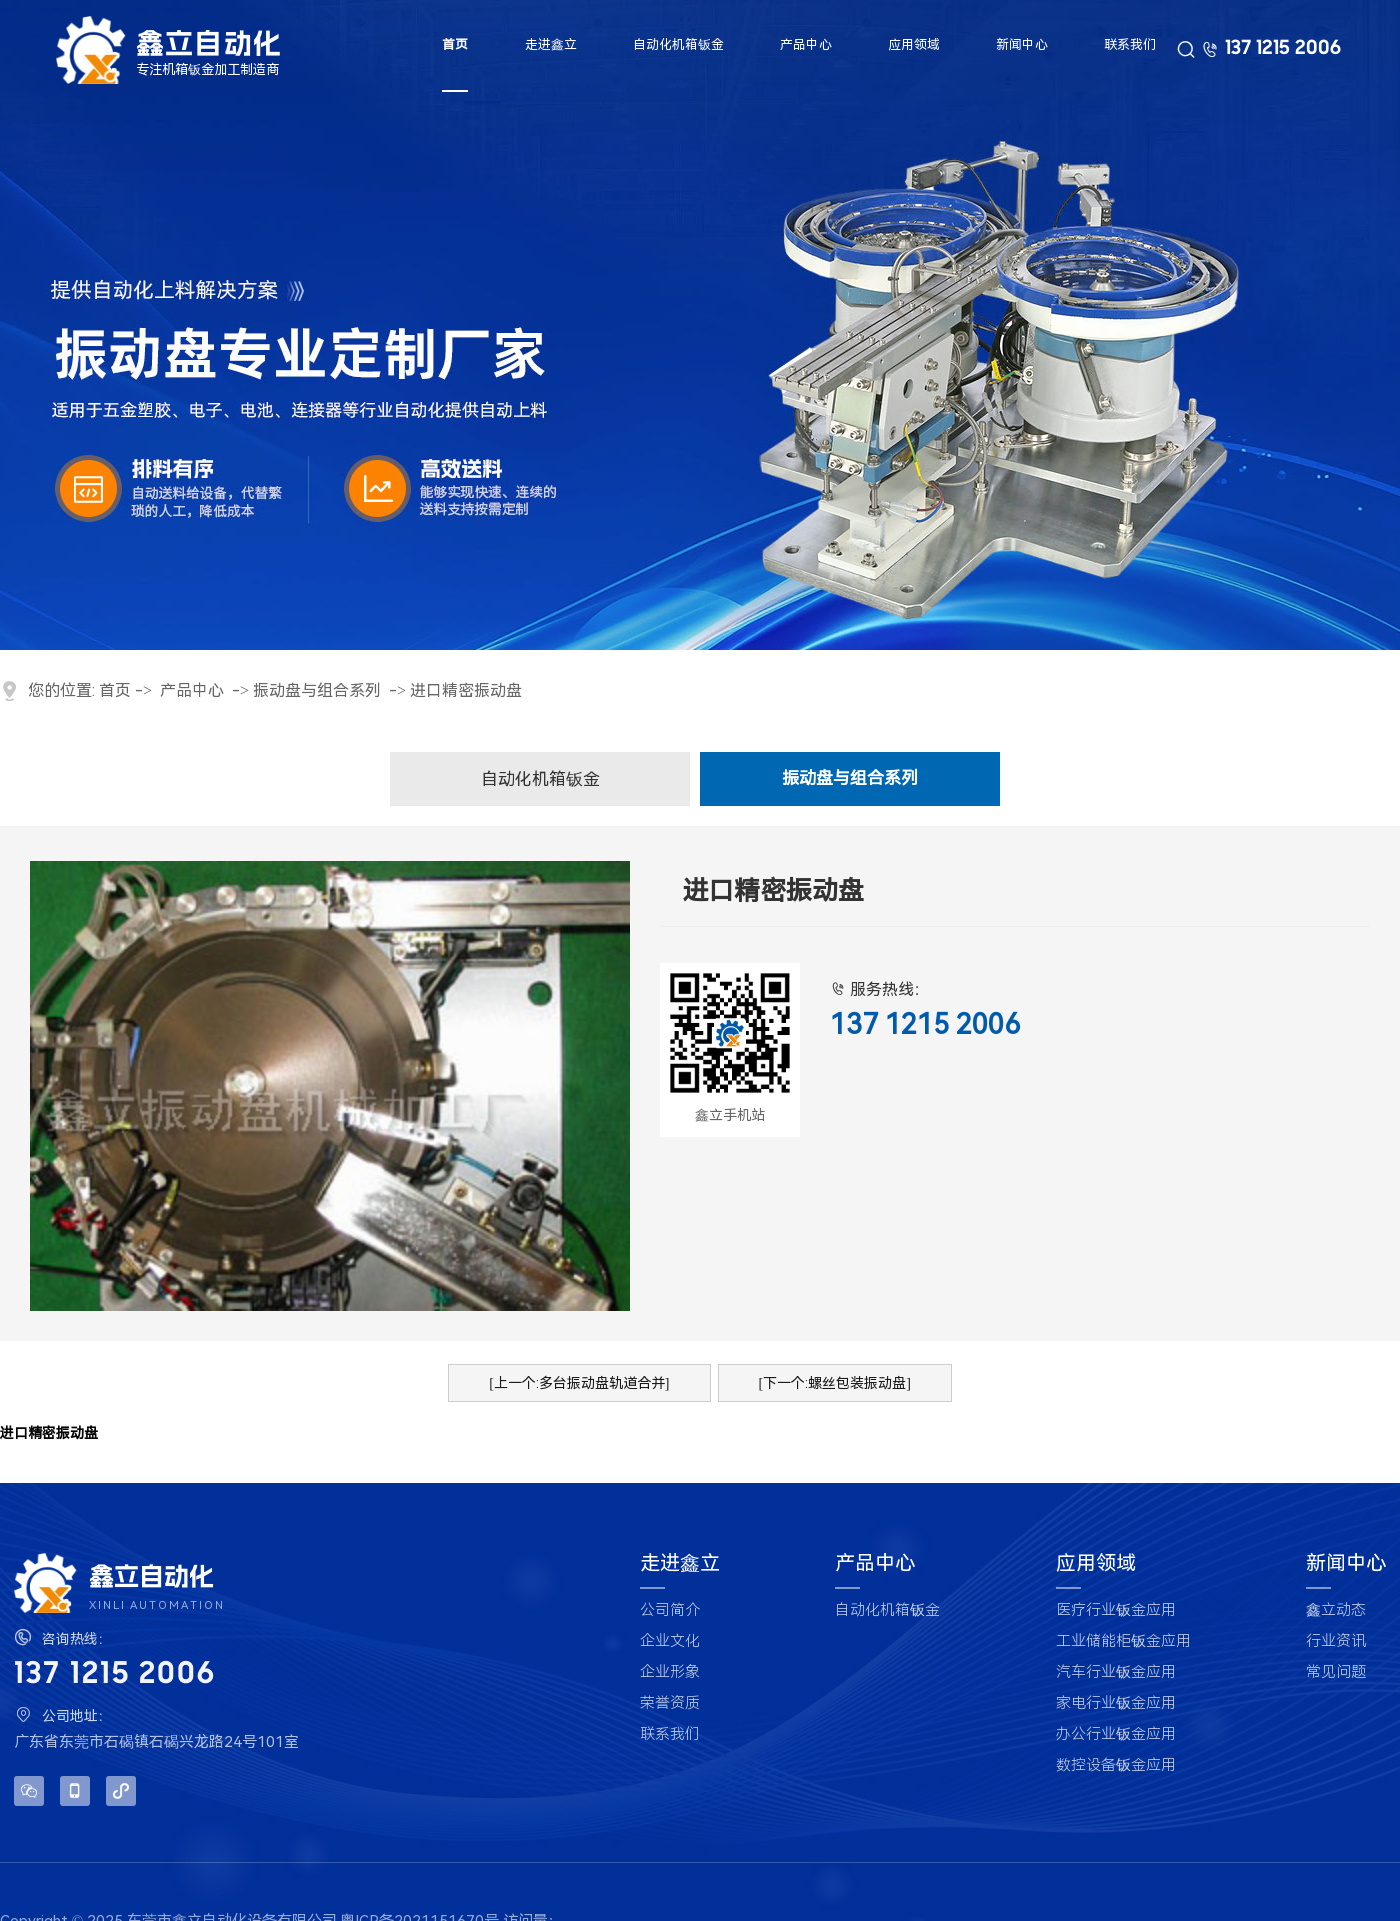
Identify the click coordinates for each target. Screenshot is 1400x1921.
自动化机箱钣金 (678, 45)
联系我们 (1132, 45)
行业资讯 (1336, 1641)
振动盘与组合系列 (317, 690)
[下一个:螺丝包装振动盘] (835, 1383)
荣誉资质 (670, 1703)
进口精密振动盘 (466, 690)
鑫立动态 (1336, 1610)
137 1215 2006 (1283, 50)
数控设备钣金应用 (1116, 1765)
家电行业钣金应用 (1116, 1703)
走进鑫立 (551, 45)
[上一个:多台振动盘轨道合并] (579, 1383)
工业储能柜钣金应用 (1123, 1641)
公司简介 (670, 1610)
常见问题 (1336, 1672)
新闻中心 (1023, 45)
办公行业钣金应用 (1116, 1734)
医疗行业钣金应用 (1116, 1610)
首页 (454, 45)
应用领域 (914, 45)
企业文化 (670, 1641)
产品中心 (805, 45)
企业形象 (670, 1672)
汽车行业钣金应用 (1116, 1672)
